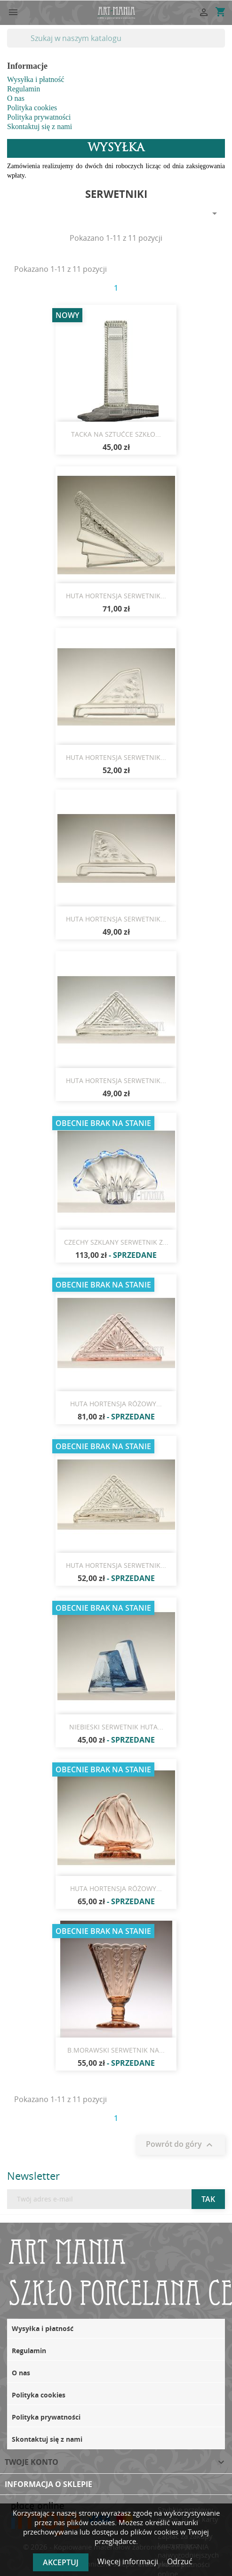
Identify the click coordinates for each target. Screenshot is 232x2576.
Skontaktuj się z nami (39, 126)
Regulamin (23, 89)
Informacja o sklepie (48, 2484)
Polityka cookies (32, 108)
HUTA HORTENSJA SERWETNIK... (116, 595)
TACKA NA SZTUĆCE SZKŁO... (116, 434)
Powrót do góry (180, 2145)
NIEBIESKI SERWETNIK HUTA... (116, 1726)
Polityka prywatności (39, 117)
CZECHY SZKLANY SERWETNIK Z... (116, 1242)
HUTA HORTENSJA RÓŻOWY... (116, 1403)
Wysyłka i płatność (35, 79)
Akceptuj (61, 2562)
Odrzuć (179, 2561)
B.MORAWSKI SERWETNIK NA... (116, 2050)
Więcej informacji (128, 2561)
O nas (15, 98)
